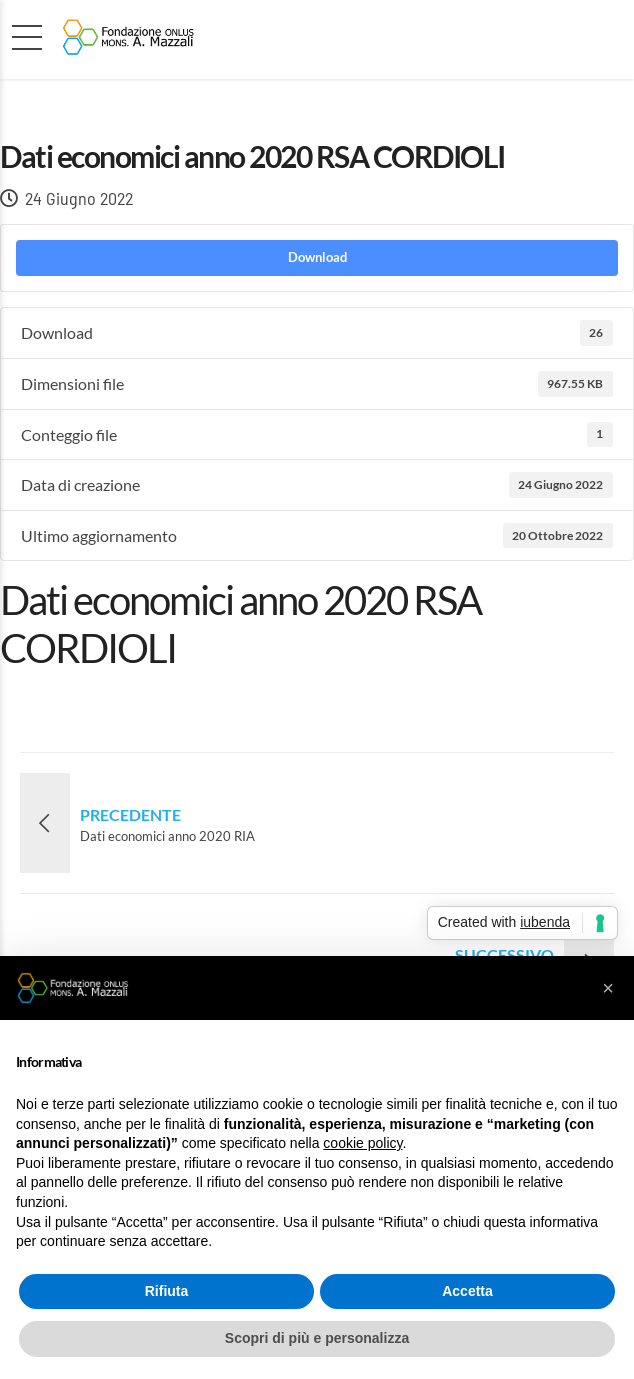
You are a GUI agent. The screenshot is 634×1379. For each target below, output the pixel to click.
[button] (608, 988)
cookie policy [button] (362, 1143)
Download (317, 257)
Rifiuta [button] (167, 1291)
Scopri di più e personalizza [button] (317, 1338)
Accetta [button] (467, 1291)
